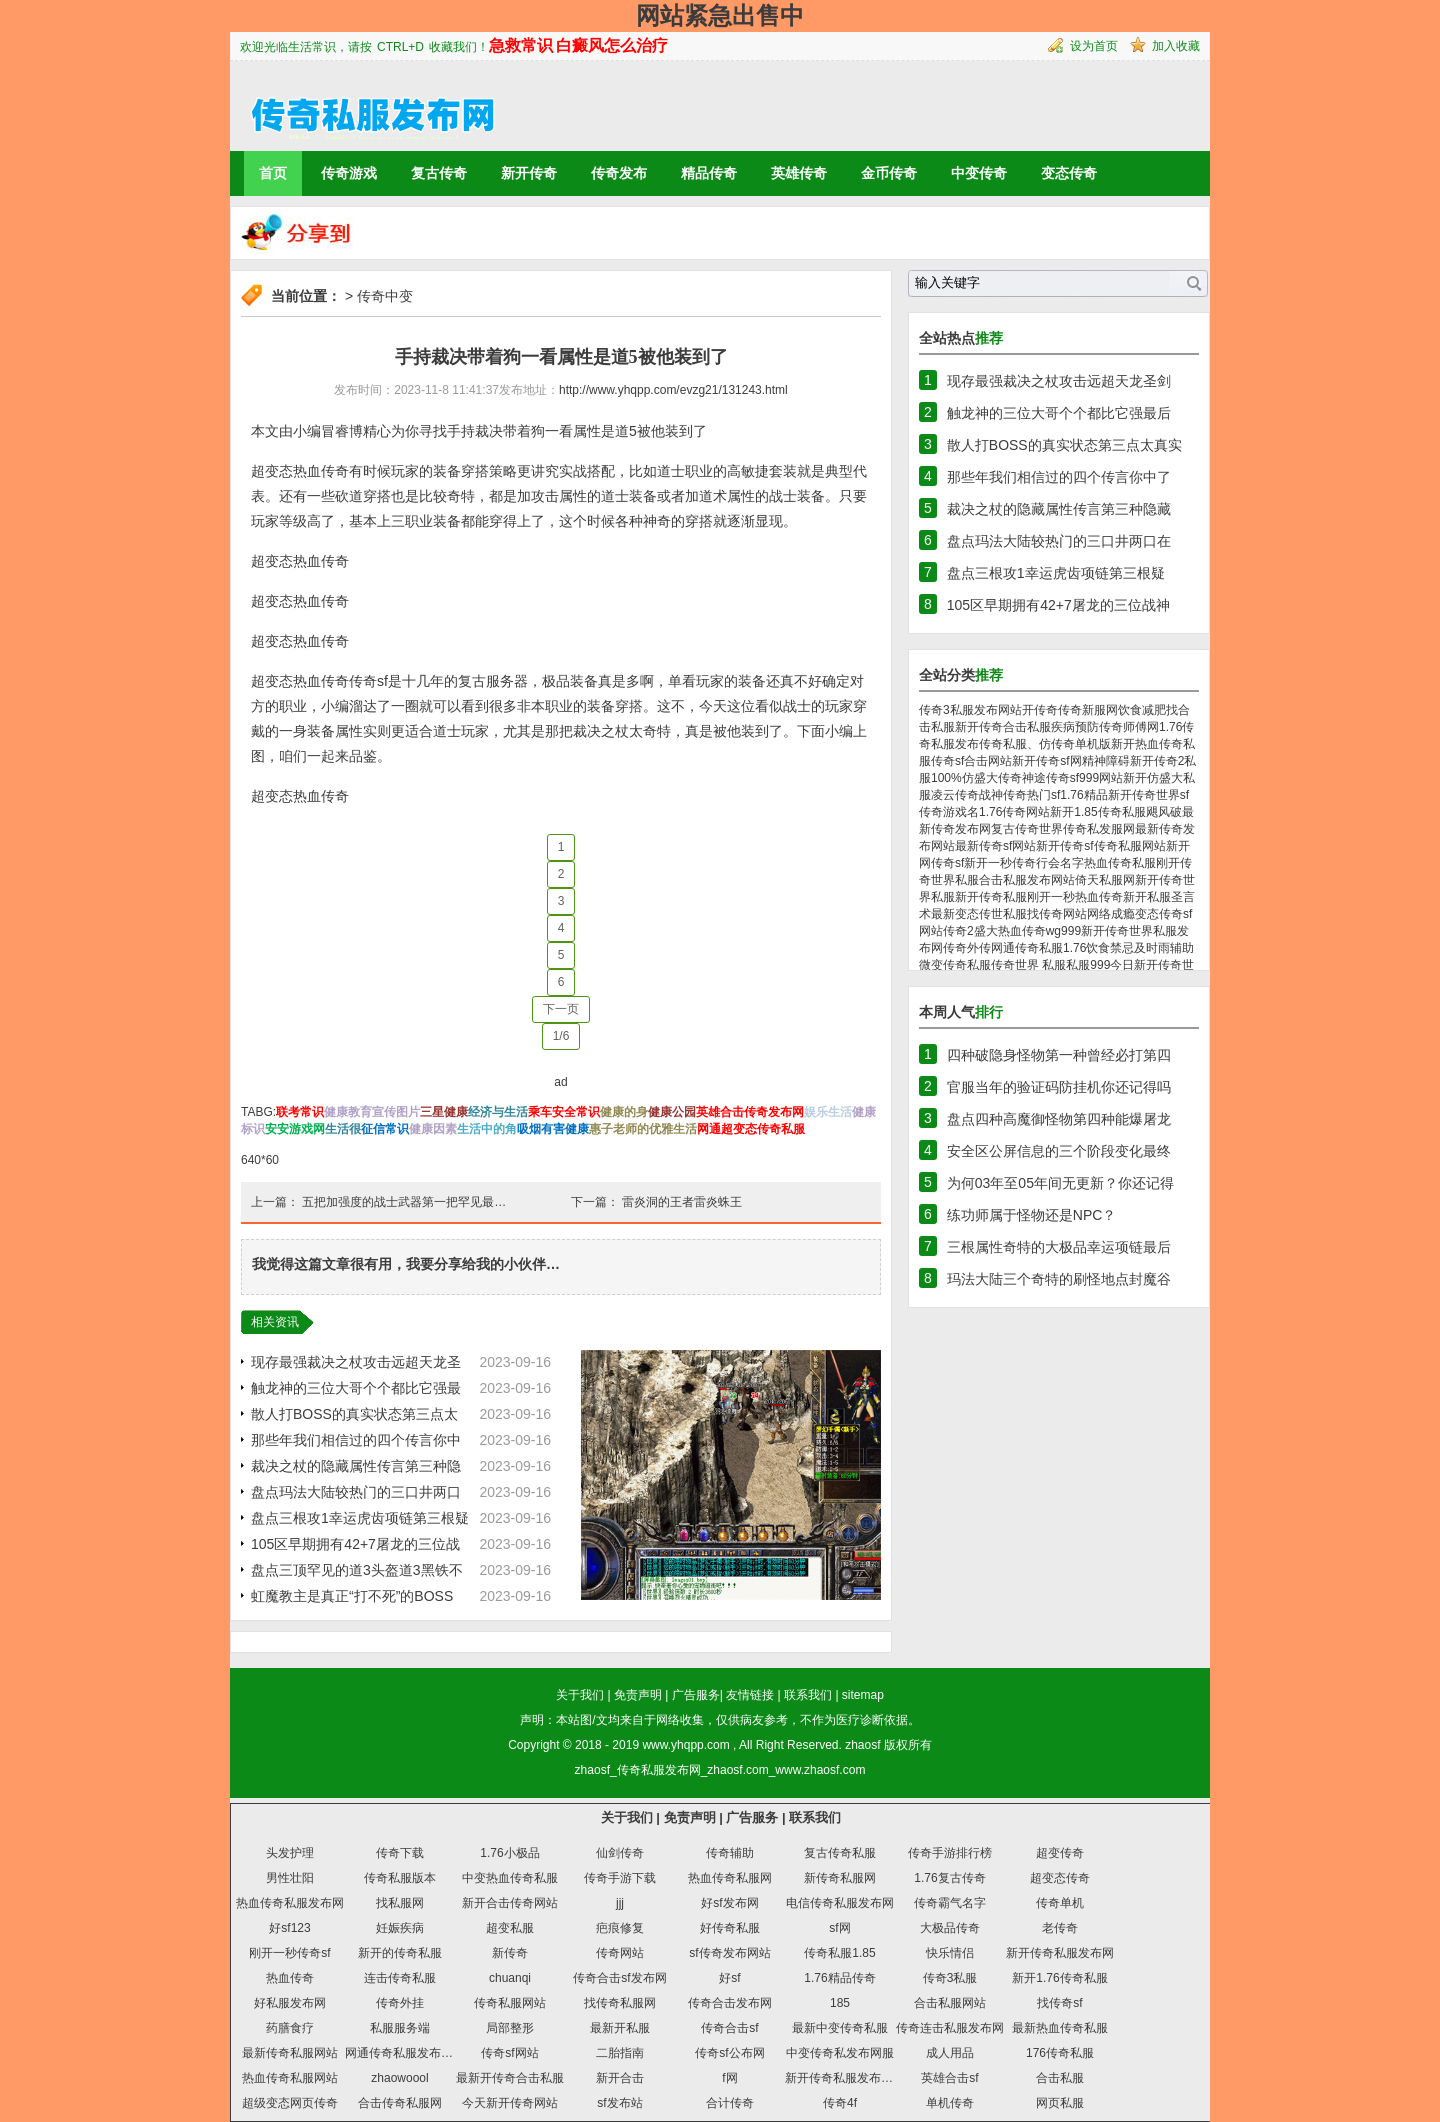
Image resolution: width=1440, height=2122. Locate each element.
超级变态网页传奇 (290, 2103)
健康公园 (672, 1112)
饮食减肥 (1142, 710)
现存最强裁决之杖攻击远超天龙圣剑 (1059, 381)
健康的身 (624, 1112)
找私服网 (400, 1903)
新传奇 (510, 1953)
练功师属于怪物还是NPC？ (1032, 1215)
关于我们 (580, 1695)
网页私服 (1060, 2103)
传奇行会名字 (1048, 863)
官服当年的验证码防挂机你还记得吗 (1059, 1087)
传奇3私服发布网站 (970, 710)
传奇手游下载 (620, 1878)
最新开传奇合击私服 (510, 2078)
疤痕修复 (620, 1928)
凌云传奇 (955, 795)
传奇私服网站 (510, 2003)
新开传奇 (529, 173)
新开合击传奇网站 (510, 1903)
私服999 (1088, 965)
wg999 (1063, 931)
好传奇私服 (730, 1928)
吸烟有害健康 (553, 1129)
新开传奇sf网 (1046, 761)
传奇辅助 (730, 1853)
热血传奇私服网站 (290, 2078)
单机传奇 (950, 2103)
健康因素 (433, 1129)
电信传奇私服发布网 (840, 1903)
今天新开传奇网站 (510, 2103)
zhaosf (862, 1745)
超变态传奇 (1060, 1878)
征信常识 (385, 1129)
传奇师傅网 (1129, 727)
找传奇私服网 (620, 2003)
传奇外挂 (400, 2003)
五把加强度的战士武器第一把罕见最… (404, 1202)
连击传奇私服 (400, 1978)
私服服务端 (400, 2028)
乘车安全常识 (564, 1112)
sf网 (839, 1928)
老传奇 (1060, 1928)
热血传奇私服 (1120, 863)
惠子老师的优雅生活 (643, 1129)
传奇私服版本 (400, 1878)
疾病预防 (1075, 727)
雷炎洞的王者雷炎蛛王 (682, 1202)
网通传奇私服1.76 (1038, 948)
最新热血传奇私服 (1060, 2028)
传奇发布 (619, 173)
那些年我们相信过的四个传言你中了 (1059, 477)
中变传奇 (979, 173)
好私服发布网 (290, 2003)
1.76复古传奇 (949, 1878)
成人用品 (950, 2053)
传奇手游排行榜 (950, 1853)
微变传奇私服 (955, 965)
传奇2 (958, 931)
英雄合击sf (949, 2078)
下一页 (561, 1009)
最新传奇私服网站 (290, 2053)
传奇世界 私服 (1028, 965)
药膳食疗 (290, 2028)
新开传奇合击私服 (1003, 727)
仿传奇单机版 (1075, 744)
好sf (729, 1978)
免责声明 (638, 1695)
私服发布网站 (1039, 880)
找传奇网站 (1057, 914)
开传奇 (1040, 710)
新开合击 (620, 2078)
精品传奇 (709, 173)
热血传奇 (290, 1978)
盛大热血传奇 (1010, 931)
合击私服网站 (950, 2003)
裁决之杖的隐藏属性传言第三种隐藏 (1059, 509)
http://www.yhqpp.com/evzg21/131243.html (673, 390)
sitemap (863, 1695)
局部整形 (510, 2028)
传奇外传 (967, 948)
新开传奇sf (1064, 846)
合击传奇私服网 (400, 2103)
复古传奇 (439, 173)
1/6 (561, 1036)
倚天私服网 (1105, 880)
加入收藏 (1176, 46)
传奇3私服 (950, 1978)
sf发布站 (619, 2103)
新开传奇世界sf (1148, 795)
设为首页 (1094, 46)
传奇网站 (620, 1953)
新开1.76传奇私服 (1059, 1978)
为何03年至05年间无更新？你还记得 (1060, 1183)
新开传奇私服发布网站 (845, 2078)
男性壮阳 (290, 1878)
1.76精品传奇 (839, 1978)
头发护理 (290, 1853)
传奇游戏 (349, 173)
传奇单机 (1060, 1903)
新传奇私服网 (840, 1878)
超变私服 (510, 1928)
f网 (729, 2078)
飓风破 (1164, 812)
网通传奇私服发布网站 (405, 2053)
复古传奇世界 (1027, 829)
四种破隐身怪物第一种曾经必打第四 (1059, 1055)
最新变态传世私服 (979, 914)
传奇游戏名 (949, 812)
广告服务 (696, 1695)
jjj (620, 1903)
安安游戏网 (295, 1129)
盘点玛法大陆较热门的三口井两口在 (1059, 541)
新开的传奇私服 (400, 1953)
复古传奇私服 (840, 1853)
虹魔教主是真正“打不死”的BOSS (352, 1596)
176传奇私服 (1060, 2053)
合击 (991, 880)
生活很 (343, 1129)
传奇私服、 (1009, 744)
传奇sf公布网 (729, 2053)
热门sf (1043, 795)
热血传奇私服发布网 (290, 1903)
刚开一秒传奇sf (289, 1953)
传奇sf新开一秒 (971, 863)
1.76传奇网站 (1014, 812)
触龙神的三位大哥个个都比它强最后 (1059, 413)
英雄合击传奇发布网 (750, 1112)
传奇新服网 (1088, 710)
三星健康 (444, 1112)
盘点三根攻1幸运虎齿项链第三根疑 (360, 1518)
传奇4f (840, 2103)
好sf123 (289, 1928)
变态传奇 (1069, 173)
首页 (273, 173)
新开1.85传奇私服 (1097, 812)
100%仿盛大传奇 (976, 778)
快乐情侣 (950, 1953)
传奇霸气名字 (950, 1903)
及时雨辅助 (1164, 948)
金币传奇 (889, 173)
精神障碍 (1106, 761)
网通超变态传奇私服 (751, 1129)
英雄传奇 (799, 173)
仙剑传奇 (620, 1853)
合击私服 (1060, 2078)
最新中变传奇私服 (840, 2028)
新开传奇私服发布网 (1060, 1953)
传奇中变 (385, 296)
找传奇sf (1059, 2003)
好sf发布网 (729, 1903)
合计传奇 (730, 2103)
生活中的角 (487, 1129)
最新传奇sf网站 (995, 846)
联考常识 (300, 1112)
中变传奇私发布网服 (840, 2053)
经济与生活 (498, 1112)
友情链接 (750, 1695)
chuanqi (510, 1978)
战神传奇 (1003, 795)
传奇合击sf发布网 (619, 1978)
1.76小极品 (509, 1853)
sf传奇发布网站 (729, 1953)
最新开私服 (620, 2028)
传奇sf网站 (509, 2053)
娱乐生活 (828, 1112)
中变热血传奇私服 (510, 1878)
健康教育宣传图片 (372, 1112)
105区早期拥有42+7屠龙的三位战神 (1058, 605)
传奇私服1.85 (839, 1953)
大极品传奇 (950, 1928)
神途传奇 (1046, 778)
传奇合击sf (729, 2028)
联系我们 (808, 1695)
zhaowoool (399, 2078)
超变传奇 (1060, 1853)
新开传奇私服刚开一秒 (1015, 897)
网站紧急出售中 (720, 15)
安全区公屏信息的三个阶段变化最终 (1059, 1151)
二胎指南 (620, 2053)
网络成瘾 (1111, 914)
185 (840, 2003)
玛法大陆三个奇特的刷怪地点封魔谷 (1059, 1279)
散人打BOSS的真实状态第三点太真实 (1064, 445)
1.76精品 (1083, 795)
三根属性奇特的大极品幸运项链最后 (1059, 1247)
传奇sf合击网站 (971, 761)
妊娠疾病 (400, 1928)
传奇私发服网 (1099, 829)
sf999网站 (1096, 778)
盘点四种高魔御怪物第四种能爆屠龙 (1059, 1119)
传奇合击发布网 (730, 2003)
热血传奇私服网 (730, 1878)
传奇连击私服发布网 (950, 2028)
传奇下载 (400, 1853)
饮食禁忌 (1110, 948)
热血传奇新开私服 (1123, 897)
